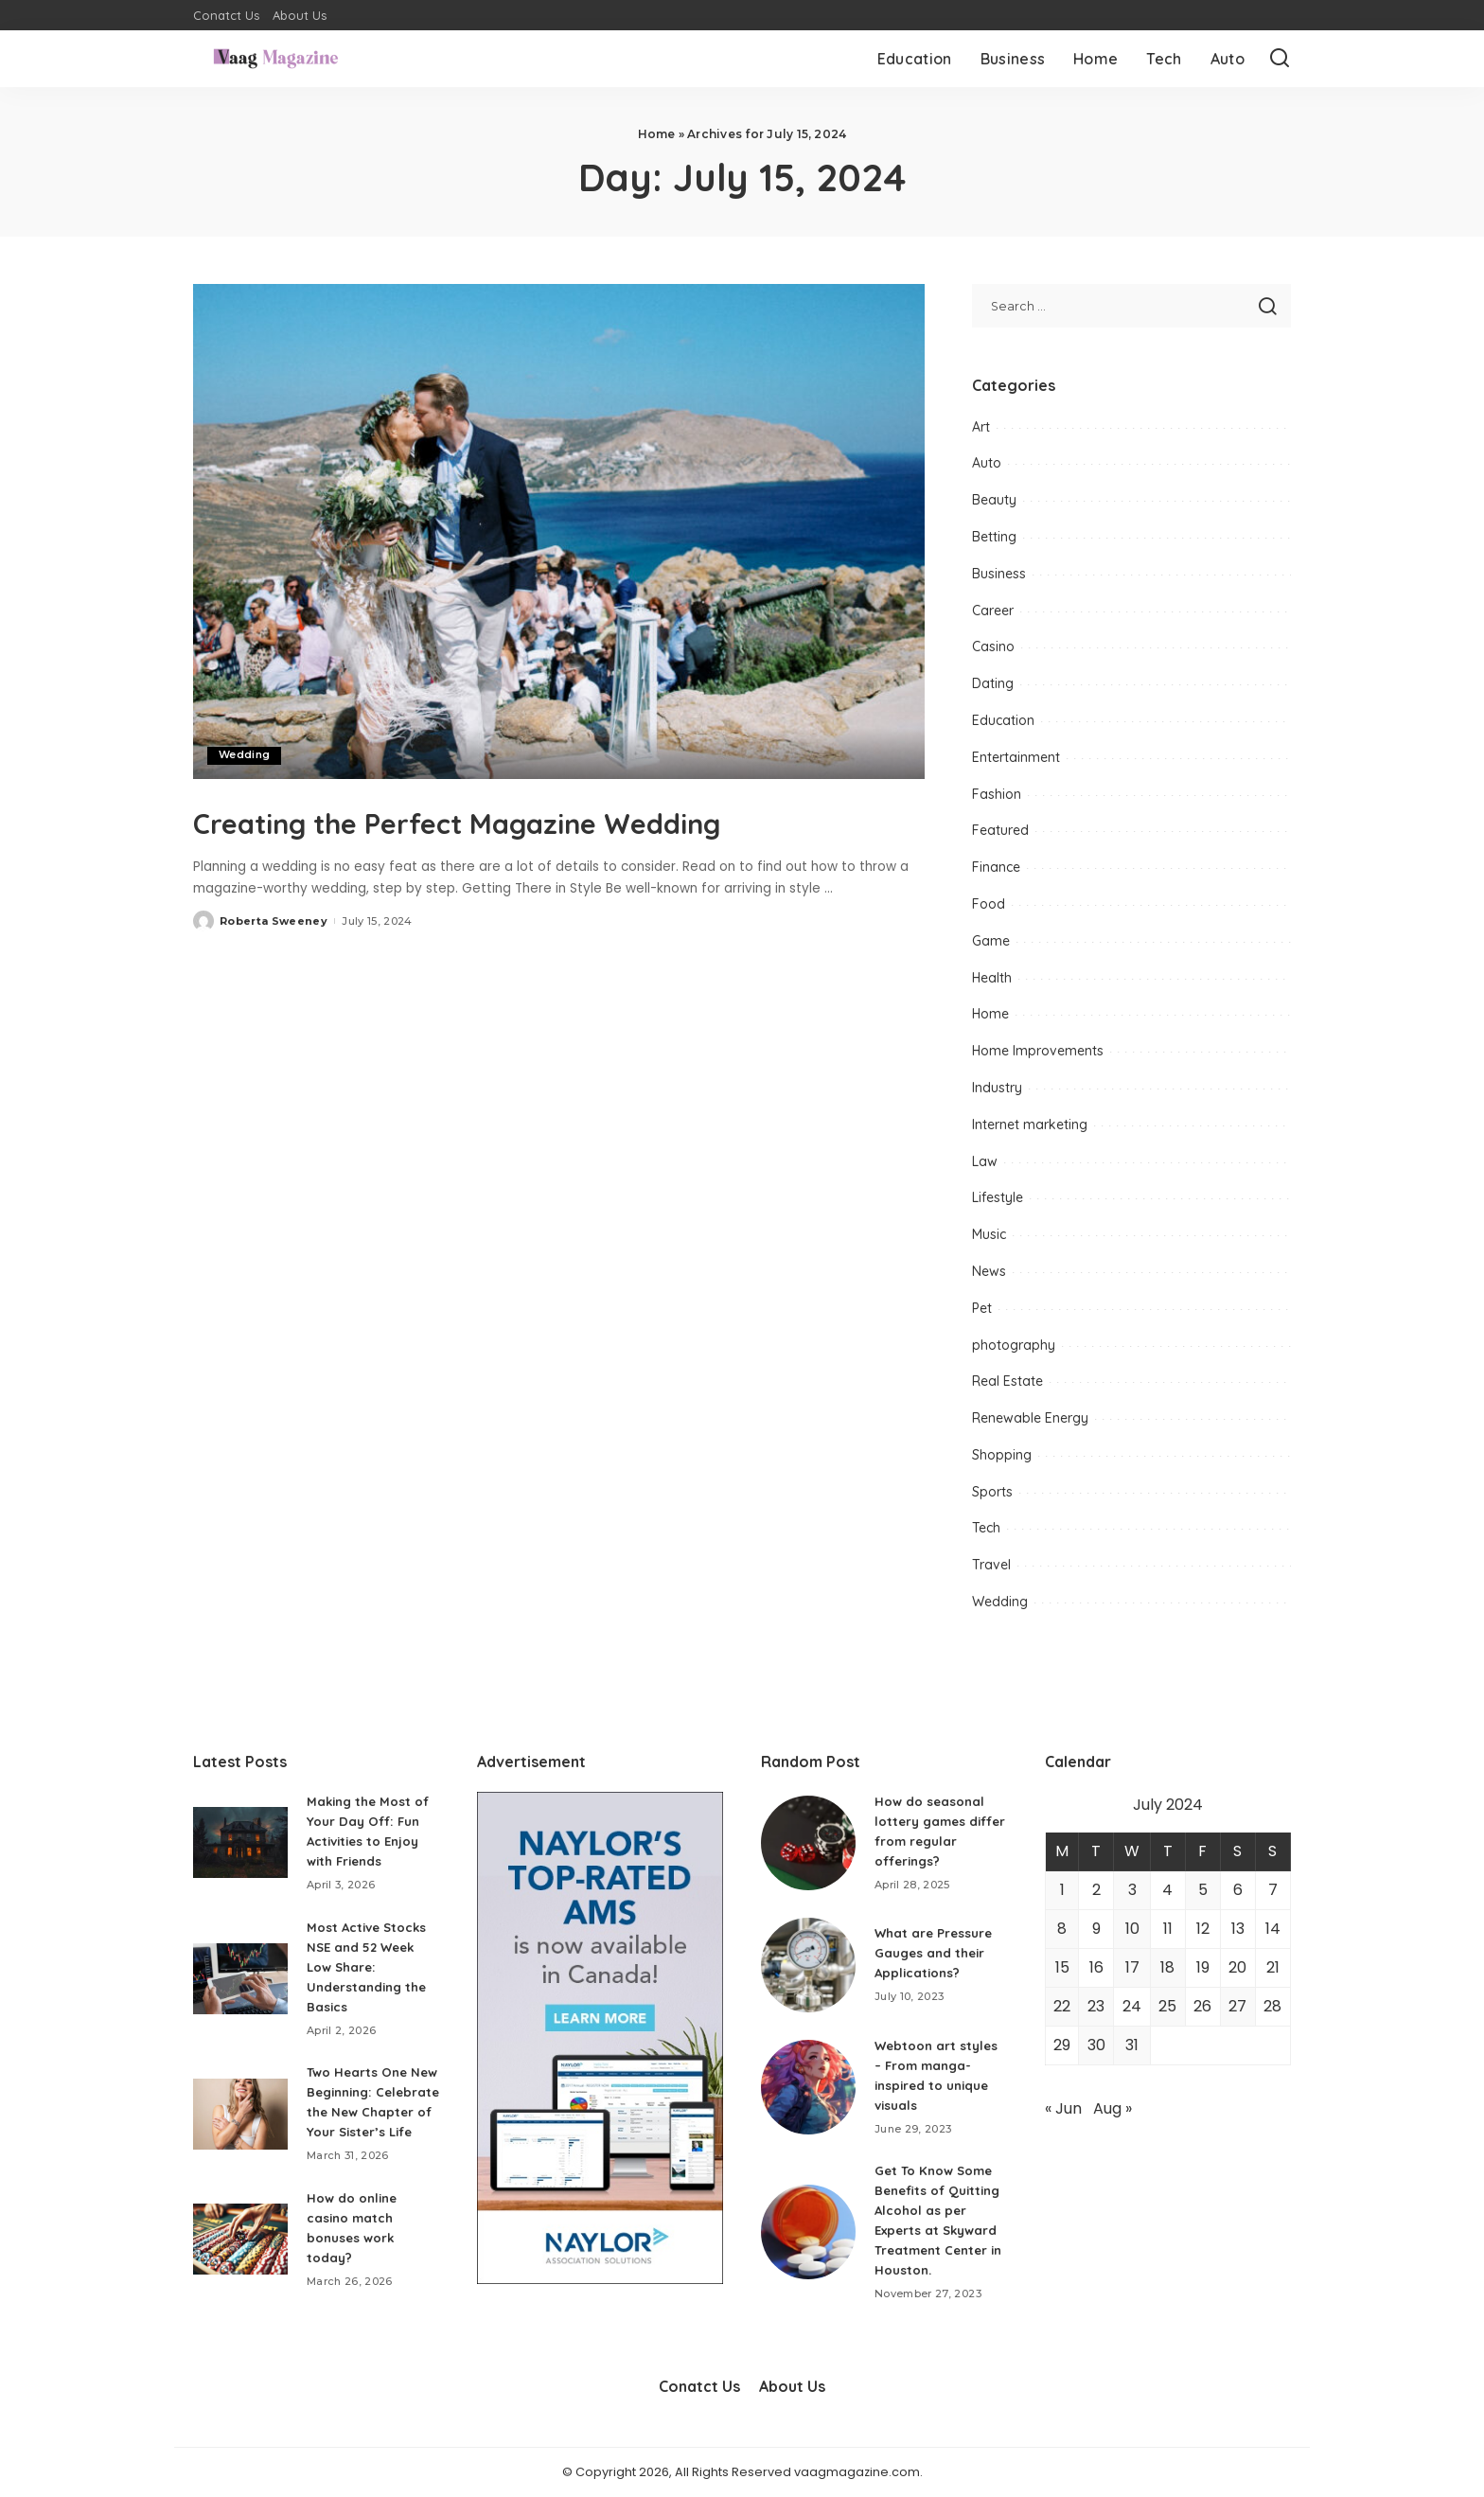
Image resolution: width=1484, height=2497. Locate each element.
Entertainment (1016, 757)
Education (1003, 720)
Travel (991, 1564)
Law (985, 1161)
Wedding (245, 755)
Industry (997, 1087)
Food (988, 903)
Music (989, 1234)
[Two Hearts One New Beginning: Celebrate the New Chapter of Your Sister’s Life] (240, 2123)
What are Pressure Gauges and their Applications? (936, 1952)
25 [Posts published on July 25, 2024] (1167, 2006)
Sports (992, 1491)
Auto (986, 462)
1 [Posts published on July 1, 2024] (1062, 1890)
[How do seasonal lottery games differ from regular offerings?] (808, 1843)
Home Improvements (1038, 1050)
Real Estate (1007, 1381)
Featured (1000, 830)
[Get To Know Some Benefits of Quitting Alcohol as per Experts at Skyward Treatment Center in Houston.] (808, 2232)
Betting (994, 536)
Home (657, 134)
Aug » (1112, 2108)
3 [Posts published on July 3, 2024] (1132, 1890)
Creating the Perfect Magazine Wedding (476, 841)
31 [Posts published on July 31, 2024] (1132, 2045)
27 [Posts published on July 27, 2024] (1237, 2006)
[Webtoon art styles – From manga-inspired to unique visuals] (808, 2087)
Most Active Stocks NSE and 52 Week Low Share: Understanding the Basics (370, 1967)
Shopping (1002, 1454)
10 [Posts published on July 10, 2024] (1132, 1928)
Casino (993, 646)
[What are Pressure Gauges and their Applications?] (808, 1965)
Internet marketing (1029, 1124)
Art (981, 426)
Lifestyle (997, 1197)
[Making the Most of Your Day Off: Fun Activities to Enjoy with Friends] (240, 1842)
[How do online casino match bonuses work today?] (240, 2258)
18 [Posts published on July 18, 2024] (1167, 1967)
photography (1013, 1345)
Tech (986, 1527)
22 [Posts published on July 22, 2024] (1061, 2006)
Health (992, 977)
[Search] (1279, 58)
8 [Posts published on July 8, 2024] (1062, 1928)
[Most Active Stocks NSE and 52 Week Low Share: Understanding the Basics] (240, 1978)
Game (991, 940)
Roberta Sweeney (273, 964)
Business (999, 573)
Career (993, 610)
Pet (982, 1308)
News (989, 1271)
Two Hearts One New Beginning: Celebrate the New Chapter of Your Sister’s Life (369, 2111)
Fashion (996, 794)
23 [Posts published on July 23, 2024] (1095, 2006)
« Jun (1063, 2108)
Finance (996, 867)
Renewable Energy (1030, 1417)
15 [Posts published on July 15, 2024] (1062, 1967)
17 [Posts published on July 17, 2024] (1132, 1967)
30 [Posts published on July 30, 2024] (1096, 2045)
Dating (993, 683)
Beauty (994, 499)
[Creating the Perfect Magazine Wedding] (559, 531)
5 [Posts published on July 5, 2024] (1203, 1890)
